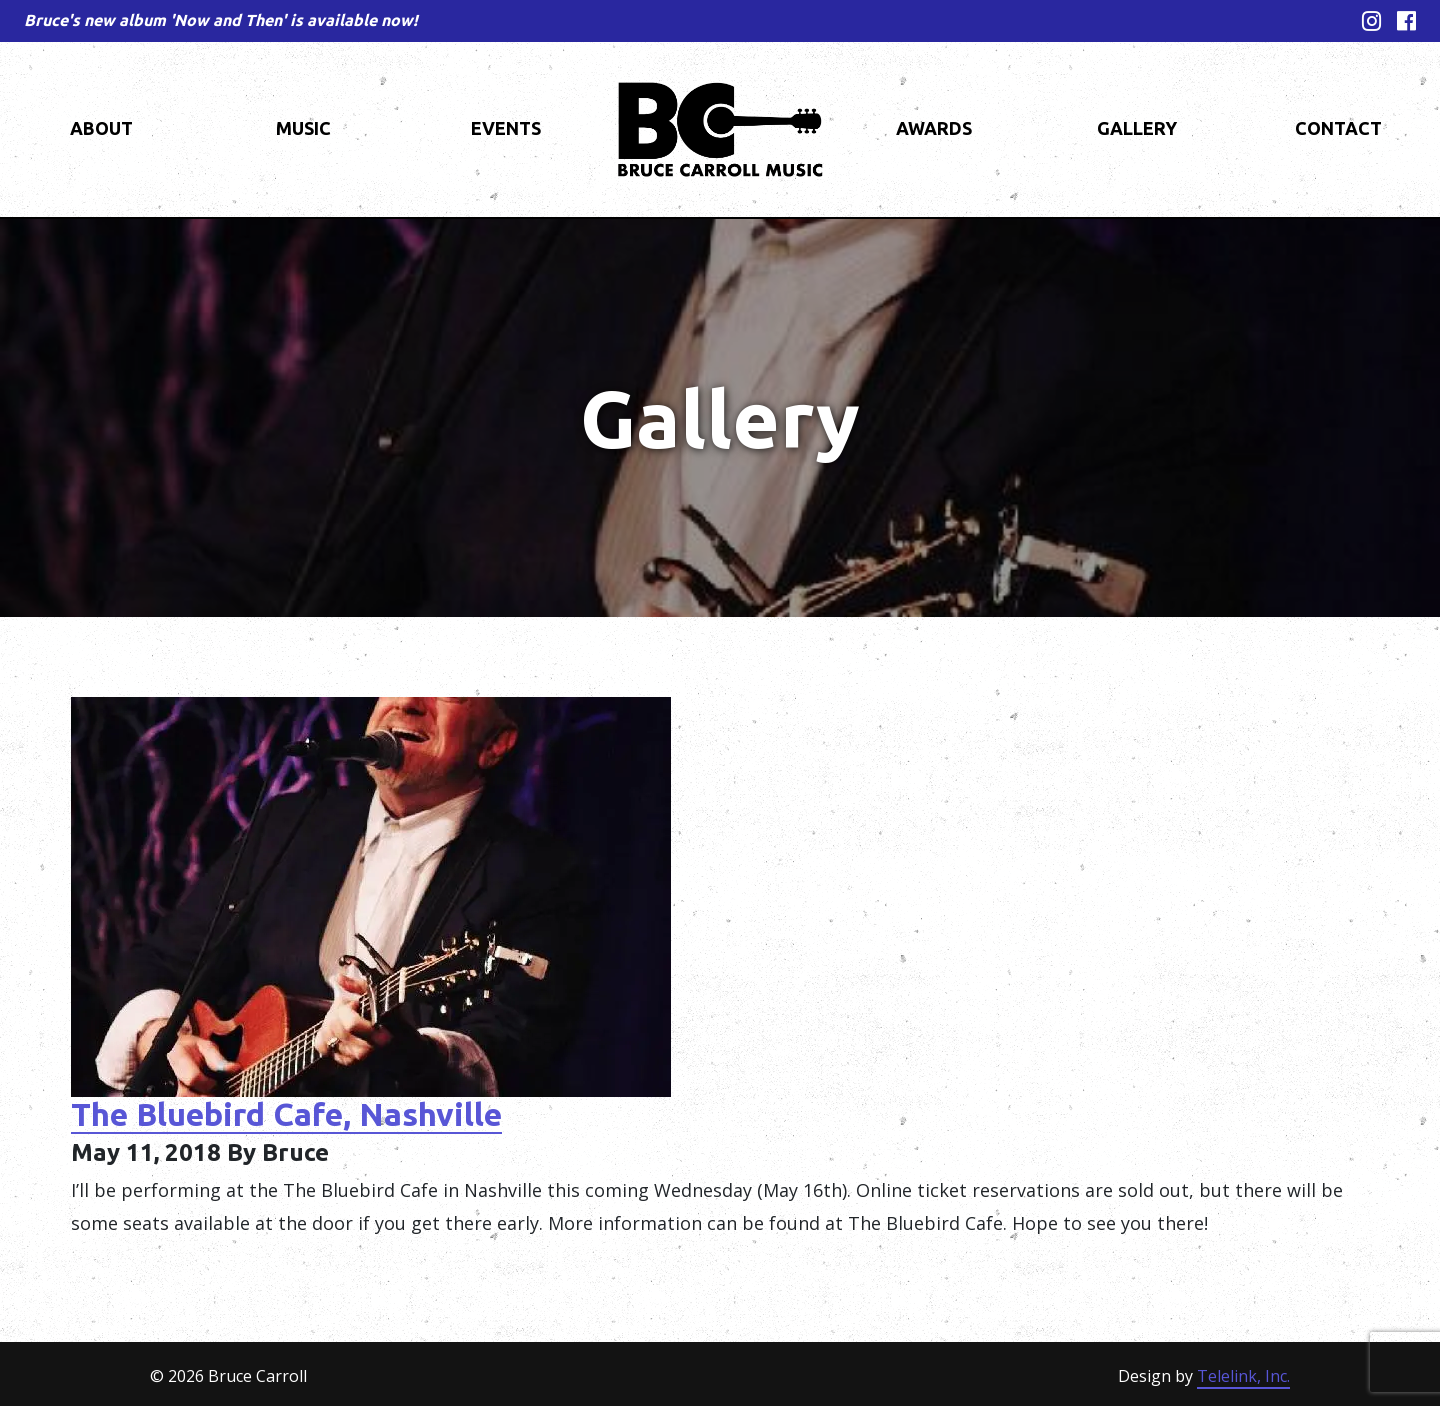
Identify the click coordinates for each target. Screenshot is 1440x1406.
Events (506, 128)
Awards (934, 128)
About (101, 128)
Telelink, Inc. (1243, 1376)
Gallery (1137, 128)
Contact (1338, 128)
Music (303, 128)
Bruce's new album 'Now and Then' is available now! (221, 20)
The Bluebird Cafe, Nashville (286, 1114)
